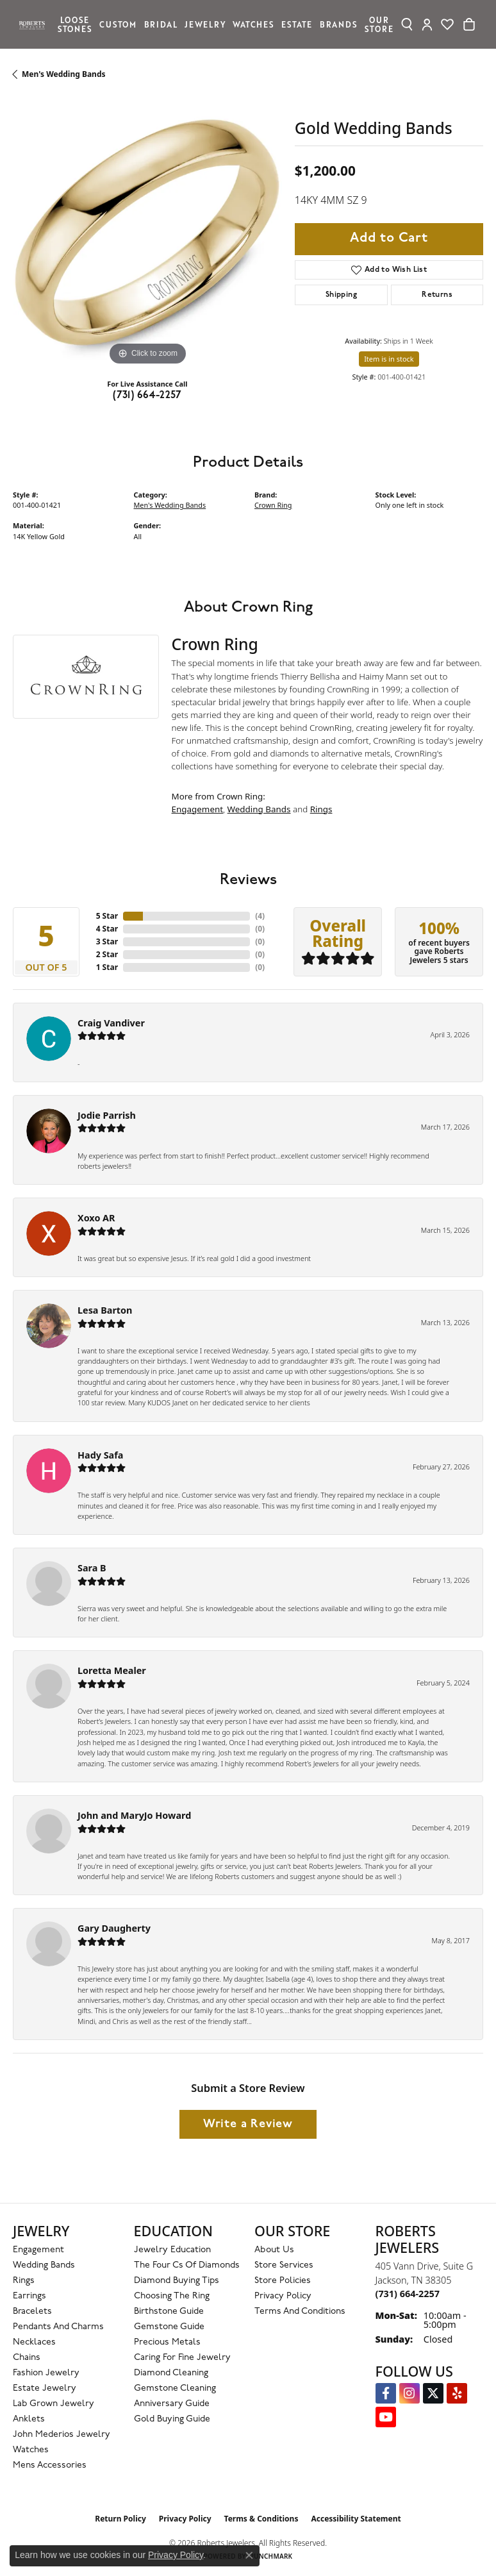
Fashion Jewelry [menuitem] (46, 2373)
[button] (407, 24)
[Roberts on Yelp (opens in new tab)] (457, 2393)
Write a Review (248, 2124)
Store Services (283, 2265)
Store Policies (282, 2281)
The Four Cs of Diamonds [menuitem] (187, 2265)
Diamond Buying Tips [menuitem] (176, 2281)
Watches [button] (253, 24)
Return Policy (120, 2518)
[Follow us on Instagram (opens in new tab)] (409, 2393)
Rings (321, 809)
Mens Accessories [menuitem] (50, 2465)
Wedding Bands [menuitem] (44, 2265)
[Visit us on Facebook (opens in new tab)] (386, 2393)
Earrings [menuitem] (29, 2296)
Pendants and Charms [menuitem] (58, 2327)
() (260, 915)
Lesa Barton (105, 1310)
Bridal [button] (161, 24)
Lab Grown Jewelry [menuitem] (53, 2404)
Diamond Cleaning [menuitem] (171, 2373)
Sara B (92, 1568)
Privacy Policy (282, 2296)
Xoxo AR (96, 1218)
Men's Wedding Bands (64, 74)
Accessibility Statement (356, 2518)
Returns (437, 295)
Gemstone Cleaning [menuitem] (175, 2388)
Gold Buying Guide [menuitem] (172, 2419)
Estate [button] (296, 24)
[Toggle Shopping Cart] (469, 24)
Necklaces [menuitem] (34, 2342)
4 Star (107, 928)
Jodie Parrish (107, 1115)
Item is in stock (389, 359)
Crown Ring (273, 505)
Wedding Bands (259, 809)
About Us (274, 2250)
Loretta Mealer (112, 1670)
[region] (147, 234)
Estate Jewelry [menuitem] (44, 2388)
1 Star (107, 967)
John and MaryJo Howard (134, 1815)
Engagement (198, 809)
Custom (117, 24)
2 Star (107, 954)
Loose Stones (75, 24)
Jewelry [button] (205, 24)
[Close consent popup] (249, 2555)
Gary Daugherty (114, 1928)
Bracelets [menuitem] (32, 2311)
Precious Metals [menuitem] (167, 2342)
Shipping (341, 295)
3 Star (107, 941)
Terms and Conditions (299, 2311)
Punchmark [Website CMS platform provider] (271, 2556)
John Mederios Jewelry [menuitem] (61, 2434)
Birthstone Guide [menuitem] (169, 2311)
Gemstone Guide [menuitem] (169, 2327)
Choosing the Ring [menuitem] (172, 2296)
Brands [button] (339, 24)
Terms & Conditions (261, 2518)
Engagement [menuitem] (38, 2250)
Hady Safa (100, 1455)
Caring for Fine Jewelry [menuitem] (182, 2358)
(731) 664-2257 (147, 395)
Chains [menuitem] (26, 2358)
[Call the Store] (408, 2293)
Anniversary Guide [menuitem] (172, 2404)
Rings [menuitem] (24, 2281)
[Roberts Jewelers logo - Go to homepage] (35, 24)
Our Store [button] (379, 24)
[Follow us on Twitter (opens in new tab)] (433, 2393)
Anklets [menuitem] (29, 2419)
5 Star (107, 915)
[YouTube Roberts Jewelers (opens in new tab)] (386, 2417)
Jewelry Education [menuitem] (172, 2250)
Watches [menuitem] (31, 2450)
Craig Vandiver (111, 1023)
